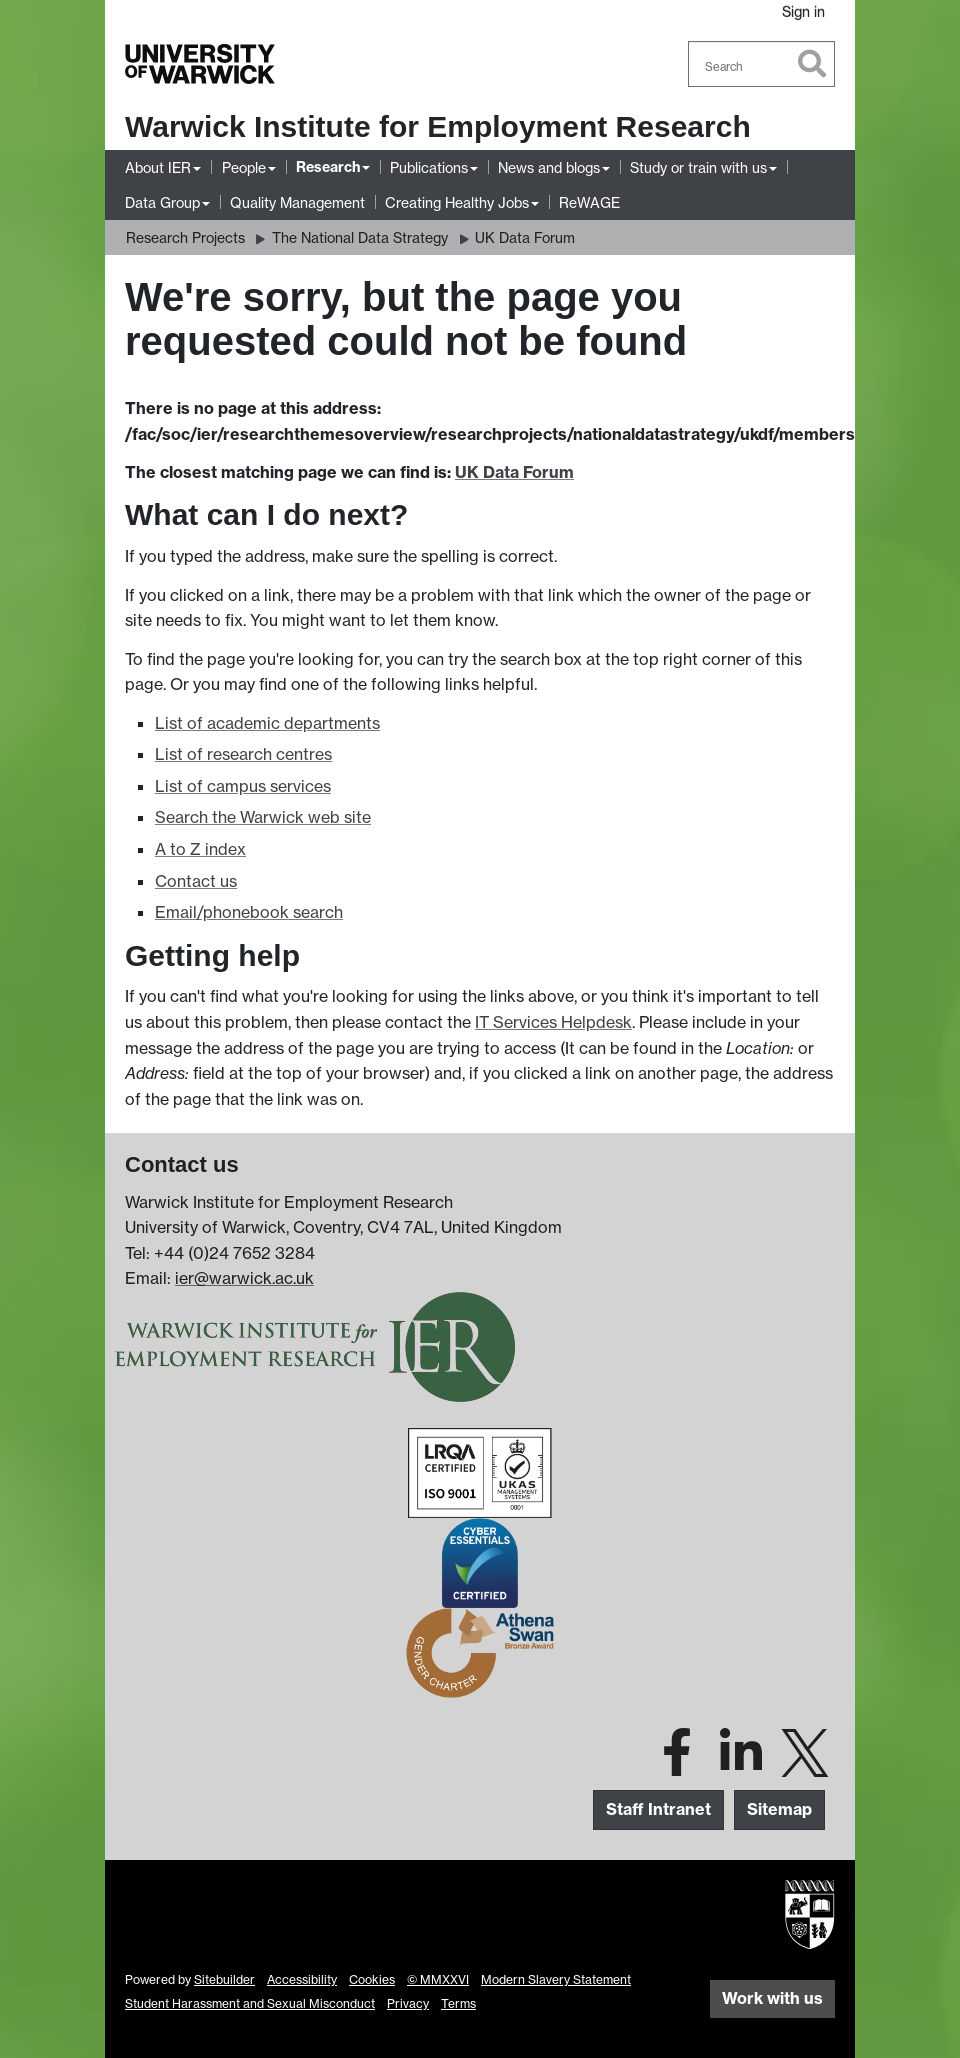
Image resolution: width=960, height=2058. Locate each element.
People (244, 167)
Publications (429, 167)
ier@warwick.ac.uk (244, 1278)
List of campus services (243, 786)
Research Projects (185, 237)
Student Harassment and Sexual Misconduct (250, 2003)
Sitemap (779, 1809)
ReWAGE (589, 202)
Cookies (372, 1979)
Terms (458, 2003)
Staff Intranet (658, 1809)
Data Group (162, 202)
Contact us (196, 881)
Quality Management (297, 202)
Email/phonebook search (249, 912)
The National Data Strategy (360, 237)
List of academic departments (267, 723)
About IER (158, 167)
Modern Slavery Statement (556, 1979)
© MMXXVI (438, 1979)
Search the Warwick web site (263, 817)
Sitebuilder (224, 1979)
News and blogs (549, 167)
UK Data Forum (525, 237)
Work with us (772, 1998)
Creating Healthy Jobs (457, 202)
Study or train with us (698, 167)
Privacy (408, 2003)
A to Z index (200, 849)
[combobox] (762, 64)
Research (328, 167)
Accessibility (302, 1979)
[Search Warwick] (762, 64)
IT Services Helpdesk (553, 1022)
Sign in (803, 11)
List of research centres (243, 754)
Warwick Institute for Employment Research (438, 126)
